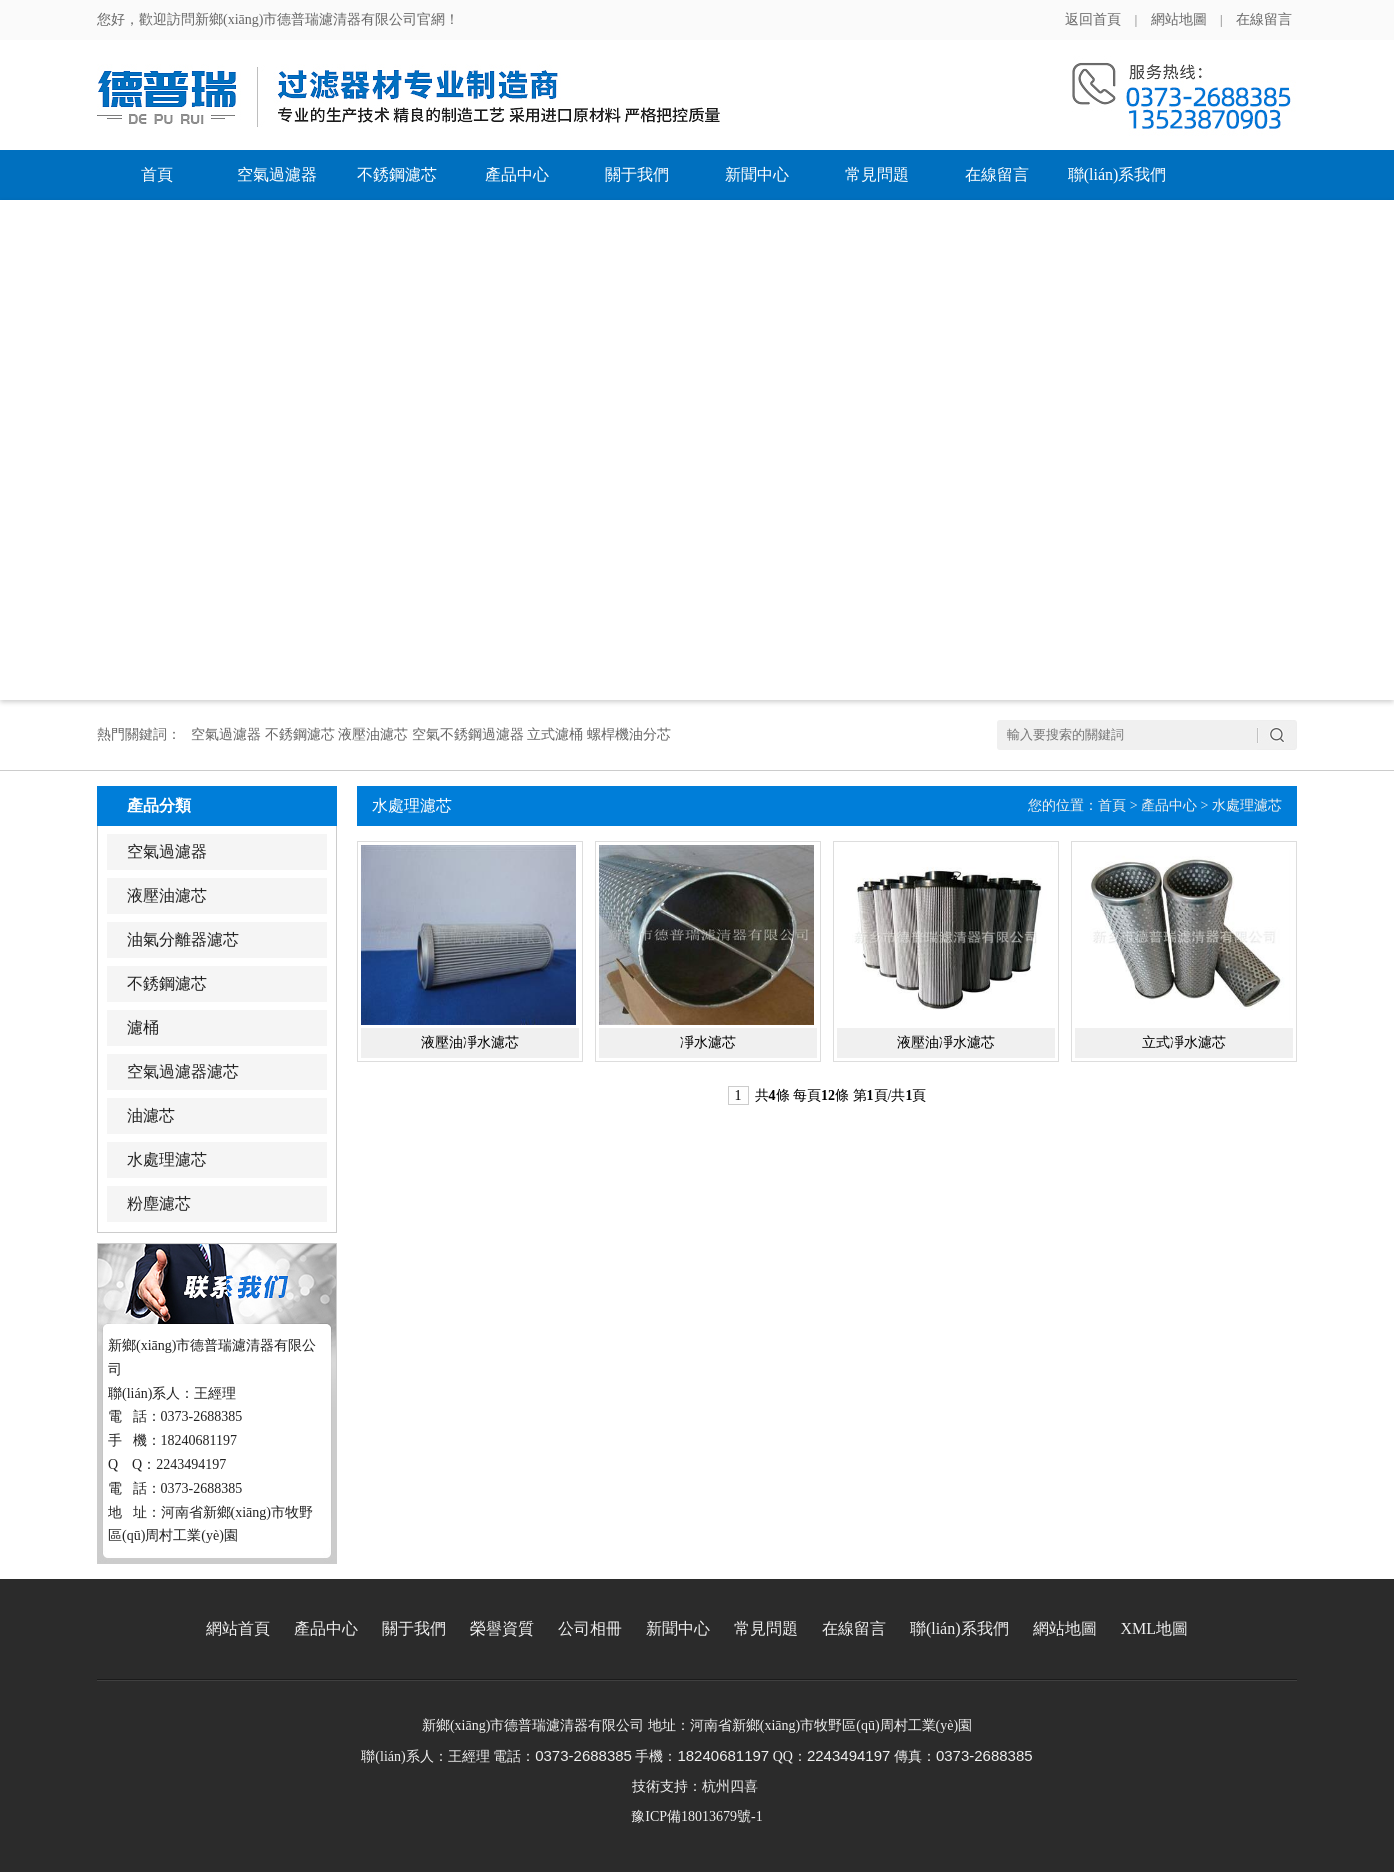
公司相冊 (590, 1628)
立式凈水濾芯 (1184, 1042)
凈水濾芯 (708, 1042)
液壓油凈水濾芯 (470, 1042)
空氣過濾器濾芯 (183, 1071)
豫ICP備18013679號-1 (696, 1816)
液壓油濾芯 (167, 895)
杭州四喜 (730, 1786)
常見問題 (877, 174)
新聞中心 (757, 174)
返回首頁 (1093, 19)
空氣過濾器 (277, 174)
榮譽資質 (502, 1628)
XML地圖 (1155, 1628)
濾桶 (143, 1027)
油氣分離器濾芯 (183, 939)
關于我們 (637, 174)
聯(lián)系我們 (1117, 174)
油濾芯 (151, 1115)
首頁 (157, 174)
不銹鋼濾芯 (397, 174)
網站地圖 (1179, 19)
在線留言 (1264, 19)
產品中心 (517, 174)
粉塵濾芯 (159, 1203)
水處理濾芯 (167, 1159)
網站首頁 (238, 1628)
